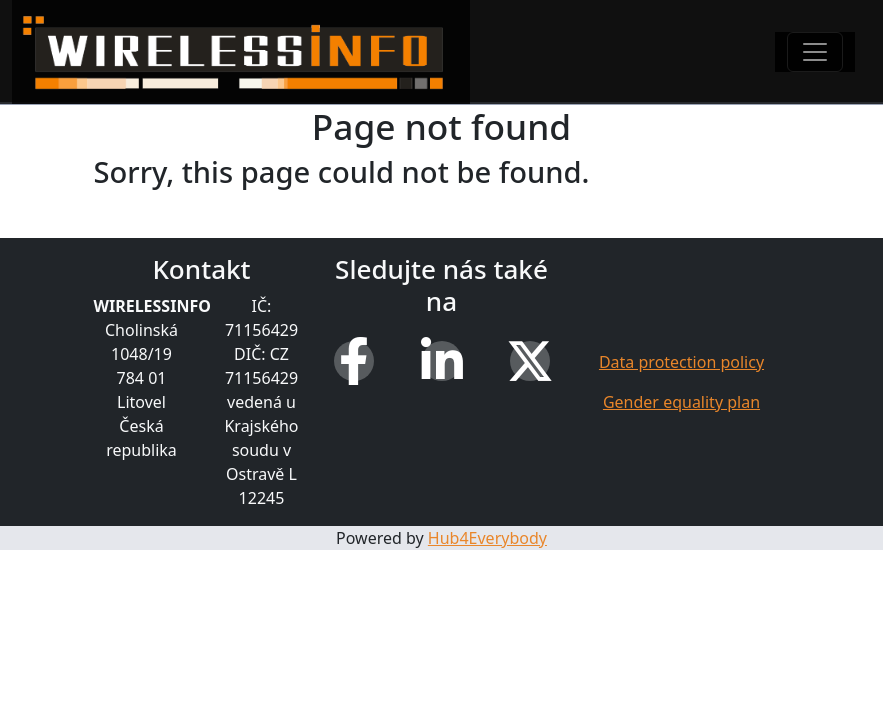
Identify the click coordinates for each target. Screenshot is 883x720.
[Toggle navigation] (815, 52)
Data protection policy (681, 362)
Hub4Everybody (487, 538)
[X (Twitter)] (530, 361)
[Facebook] (354, 361)
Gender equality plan (681, 402)
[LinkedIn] (442, 361)
